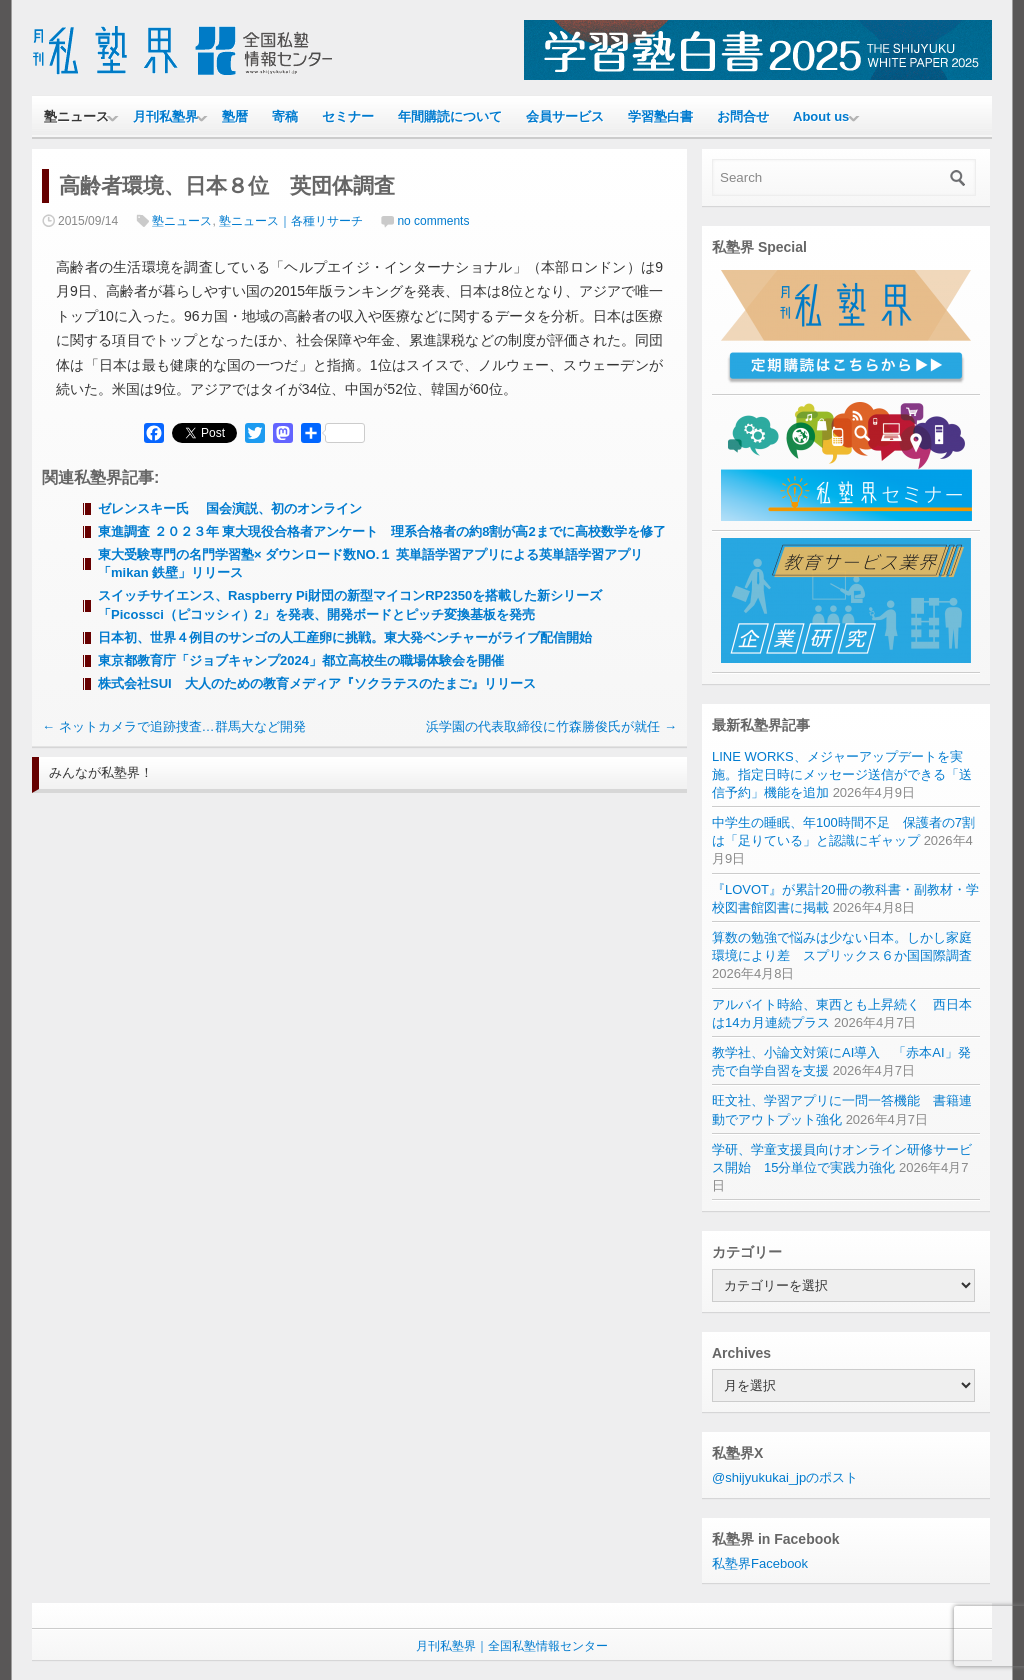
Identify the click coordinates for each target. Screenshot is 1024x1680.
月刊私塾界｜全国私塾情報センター (512, 1646)
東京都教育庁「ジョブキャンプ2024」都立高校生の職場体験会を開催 (301, 660)
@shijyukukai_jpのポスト (785, 1477)
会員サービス (565, 116)
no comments (433, 221)
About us (821, 116)
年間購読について (450, 116)
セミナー (348, 116)
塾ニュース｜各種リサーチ (291, 221)
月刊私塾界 (165, 116)
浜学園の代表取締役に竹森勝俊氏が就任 (551, 726)
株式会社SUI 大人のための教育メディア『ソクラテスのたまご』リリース (317, 683)
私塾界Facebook (760, 1563)
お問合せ (743, 116)
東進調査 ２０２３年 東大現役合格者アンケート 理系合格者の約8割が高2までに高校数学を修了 (382, 531)
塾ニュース (76, 116)
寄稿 (285, 116)
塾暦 (235, 116)
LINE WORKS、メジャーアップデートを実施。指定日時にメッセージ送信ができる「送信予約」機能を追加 (842, 774)
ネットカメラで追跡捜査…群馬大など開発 (174, 726)
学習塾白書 (660, 116)
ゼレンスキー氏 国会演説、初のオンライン (230, 508)
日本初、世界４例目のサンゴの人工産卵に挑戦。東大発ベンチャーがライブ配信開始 (345, 637)
